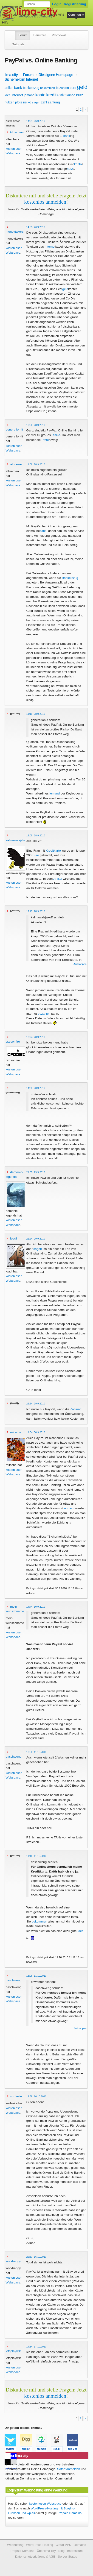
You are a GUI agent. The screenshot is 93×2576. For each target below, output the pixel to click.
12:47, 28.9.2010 (35, 911)
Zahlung (76, 1409)
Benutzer (39, 35)
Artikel (57, 878)
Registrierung (75, 4)
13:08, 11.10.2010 (36, 1975)
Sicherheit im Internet (21, 79)
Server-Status (67, 2556)
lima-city (11, 75)
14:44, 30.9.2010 (35, 1606)
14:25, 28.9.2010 (35, 1088)
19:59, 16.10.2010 (36, 2096)
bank (18, 88)
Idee (80, 1931)
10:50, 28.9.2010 (35, 425)
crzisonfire (13, 1041)
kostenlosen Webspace (45, 2503)
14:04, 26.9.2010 (35, 121)
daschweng (14, 1756)
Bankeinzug (70, 578)
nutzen (9, 102)
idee (8, 95)
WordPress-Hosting (15, 14)
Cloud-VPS (56, 14)
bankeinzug (31, 88)
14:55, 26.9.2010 (35, 227)
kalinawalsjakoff (17, 840)
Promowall (59, 35)
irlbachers (17, 132)
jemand (29, 95)
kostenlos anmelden (45, 202)
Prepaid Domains (70, 2513)
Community (76, 14)
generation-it (14, 429)
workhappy (13, 2261)
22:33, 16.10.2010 (36, 2256)
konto (40, 95)
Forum (22, 35)
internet (17, 95)
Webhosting (15, 2545)
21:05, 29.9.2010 (35, 1172)
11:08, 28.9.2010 (35, 464)
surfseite (16, 2096)
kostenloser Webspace (18, 7)
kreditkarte (56, 95)
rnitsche (15, 1432)
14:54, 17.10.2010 (36, 2346)
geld (82, 87)
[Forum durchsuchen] (37, 4)
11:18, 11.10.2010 (36, 1856)
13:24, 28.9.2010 (35, 1037)
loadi (13, 1238)
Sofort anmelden (68, 2469)
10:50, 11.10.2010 (36, 1752)
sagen (36, 102)
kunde (70, 95)
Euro (35, 855)
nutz (79, 95)
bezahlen (62, 88)
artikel (9, 88)
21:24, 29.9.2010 (35, 1238)
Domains (39, 14)
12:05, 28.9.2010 (35, 835)
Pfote (45, 440)
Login (57, 4)
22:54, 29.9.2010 (35, 1403)
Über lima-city (46, 2551)
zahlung (54, 102)
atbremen (16, 464)
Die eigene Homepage (56, 75)
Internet (50, 246)
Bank (66, 136)
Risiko (56, 435)
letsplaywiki (14, 2351)
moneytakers (15, 231)
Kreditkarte (53, 850)
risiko (27, 102)
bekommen (47, 88)
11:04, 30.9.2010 (35, 1432)
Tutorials (18, 44)
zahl (44, 102)
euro (73, 88)
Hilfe (5, 22)
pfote (18, 102)
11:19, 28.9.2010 (35, 713)
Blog (61, 2551)
